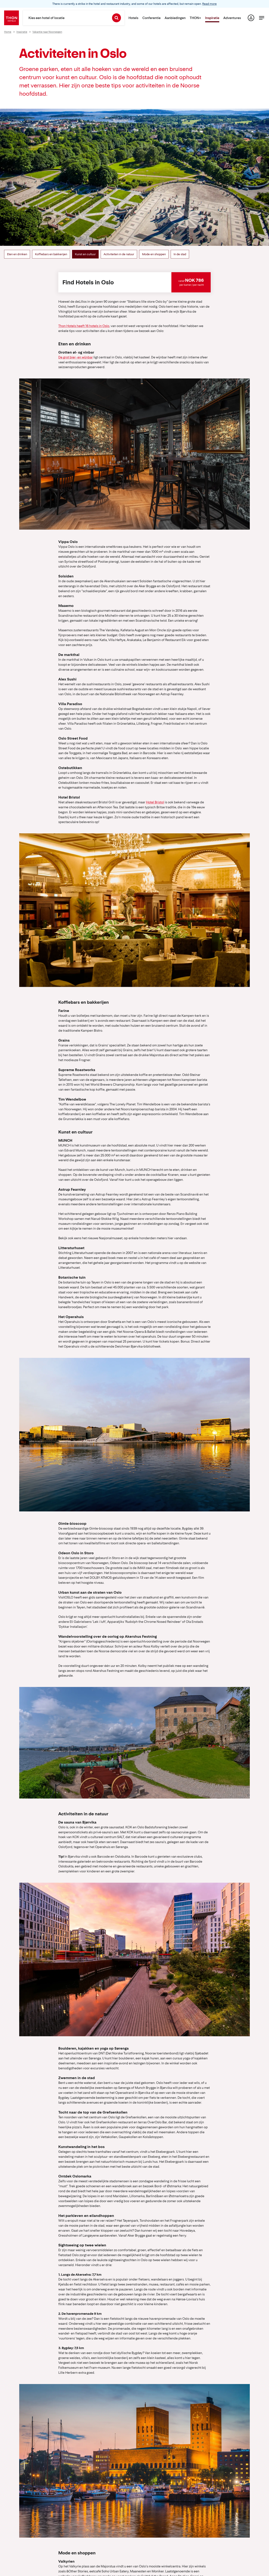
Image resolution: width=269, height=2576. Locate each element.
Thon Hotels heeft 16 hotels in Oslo (83, 326)
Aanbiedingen (175, 18)
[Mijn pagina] (251, 18)
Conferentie (151, 18)
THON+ (195, 18)
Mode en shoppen (154, 254)
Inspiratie (212, 18)
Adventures (232, 18)
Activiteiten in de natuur (119, 254)
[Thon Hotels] (11, 17)
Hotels (133, 18)
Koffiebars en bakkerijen (51, 254)
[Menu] (261, 18)
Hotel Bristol (155, 802)
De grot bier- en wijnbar (75, 357)
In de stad (180, 254)
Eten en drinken (17, 254)
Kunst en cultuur (85, 254)
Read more (209, 3)
